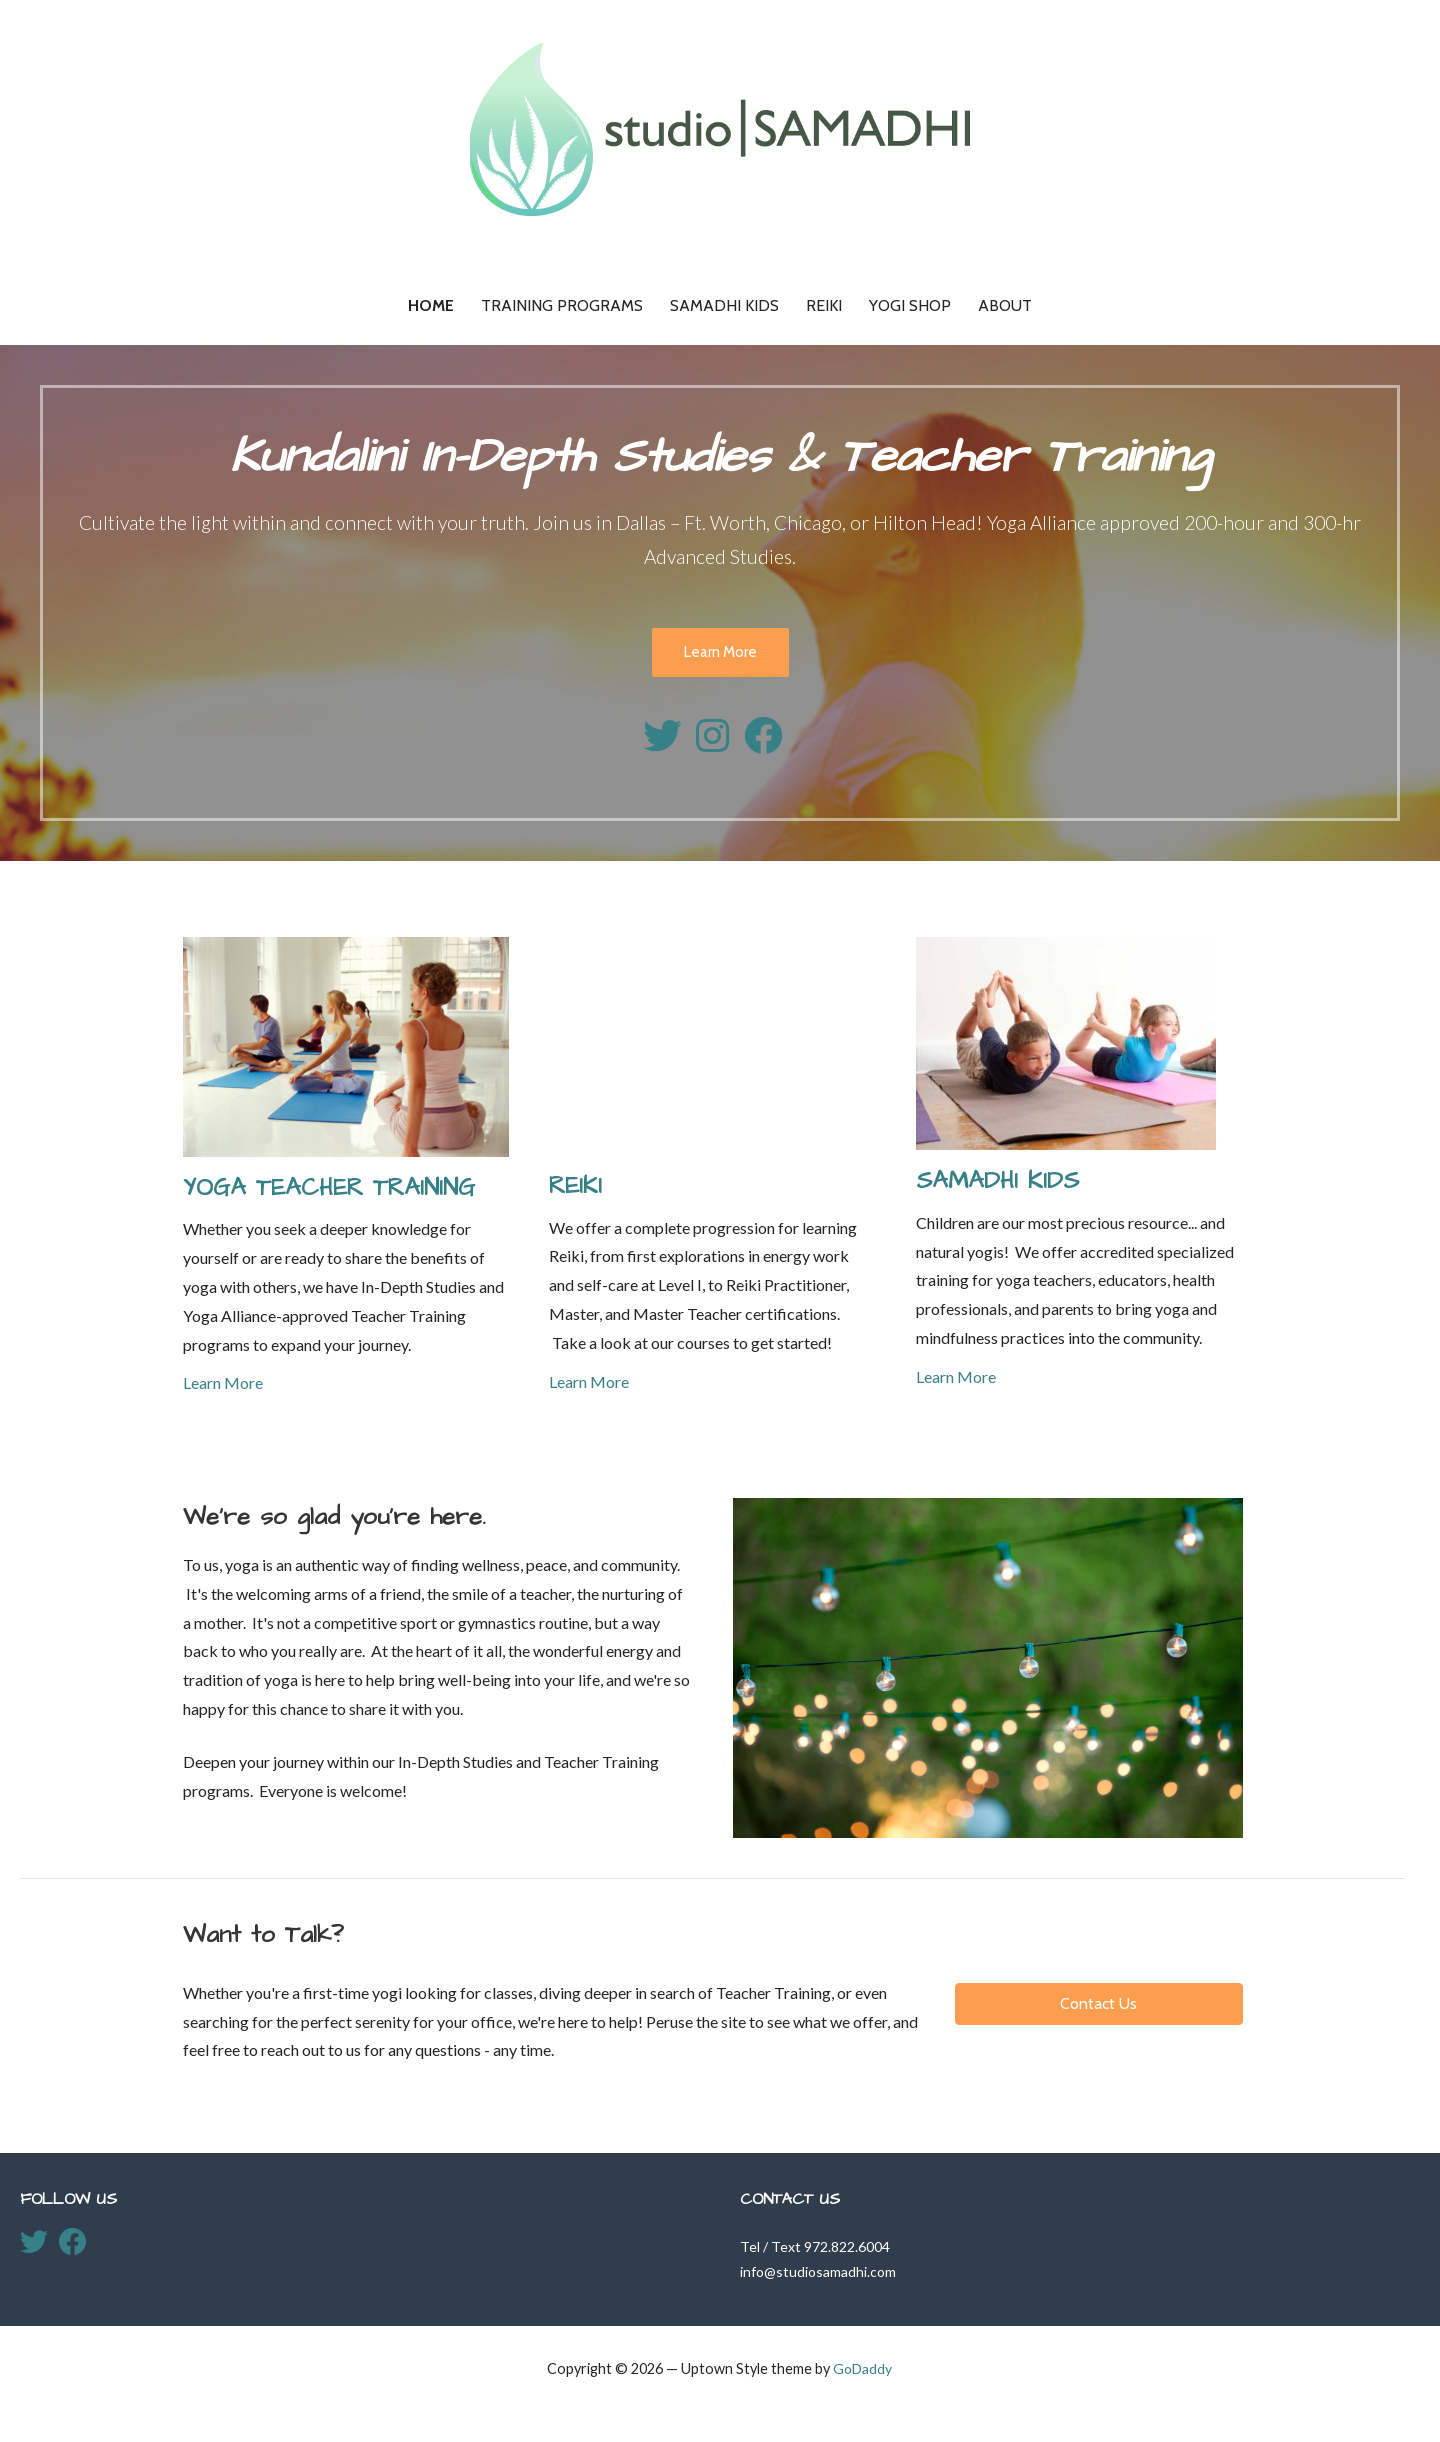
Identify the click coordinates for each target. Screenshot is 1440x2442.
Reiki (824, 305)
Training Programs (562, 305)
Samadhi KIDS (724, 305)
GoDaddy (862, 2368)
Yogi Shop (910, 305)
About (1005, 305)
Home (431, 305)
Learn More (720, 652)
